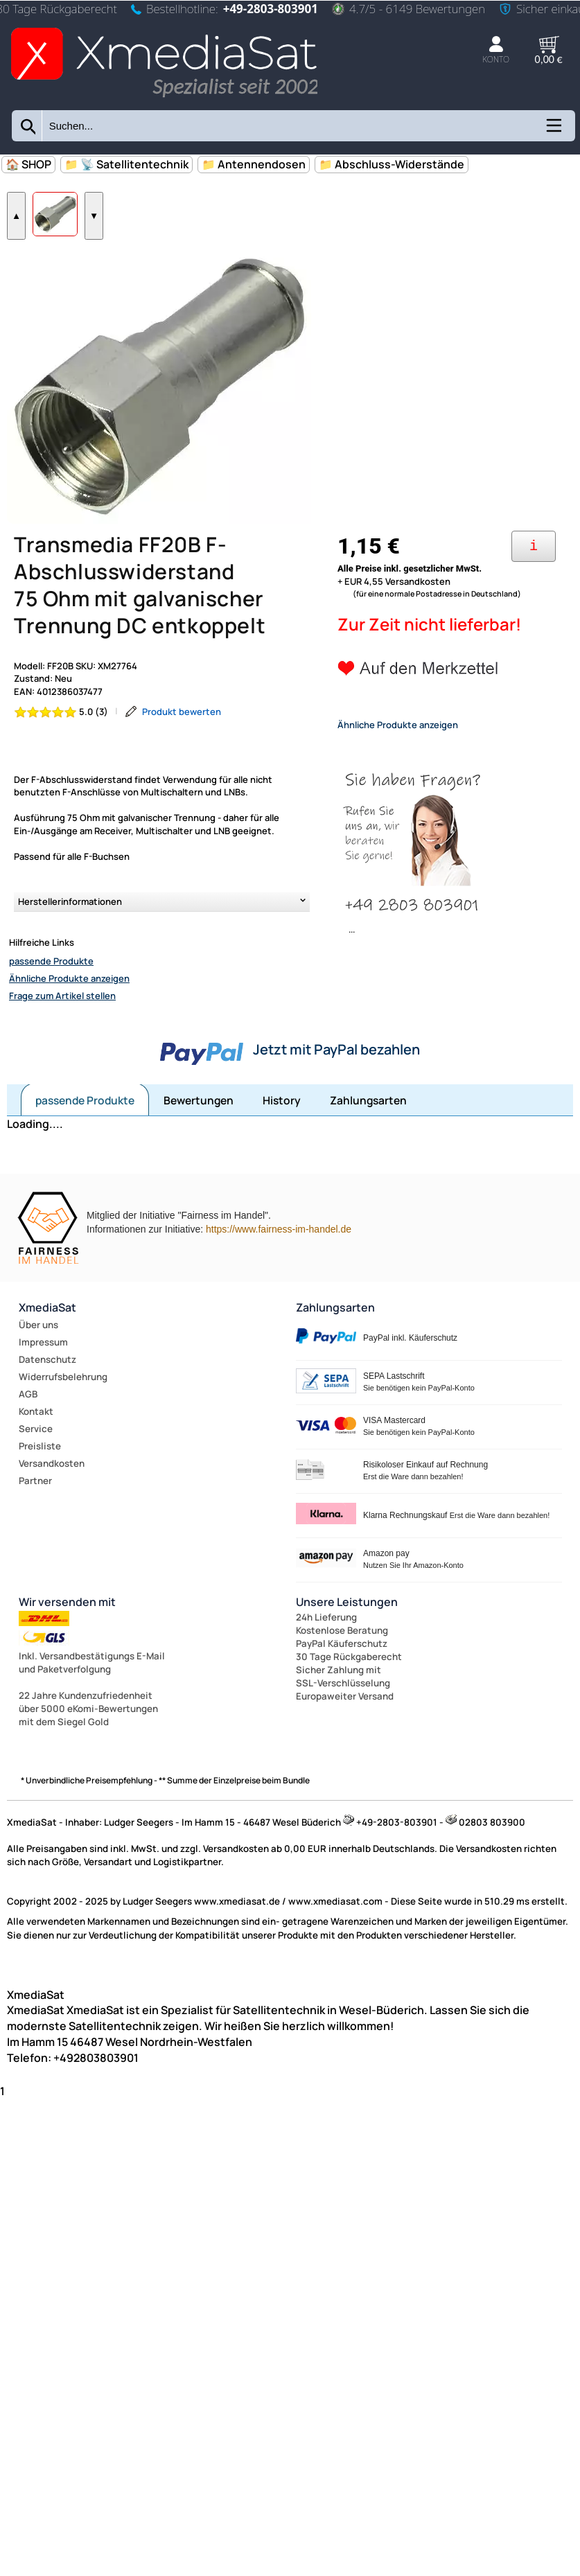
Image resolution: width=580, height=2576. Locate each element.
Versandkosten (52, 1509)
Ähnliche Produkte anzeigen (69, 1024)
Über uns (38, 1371)
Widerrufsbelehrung (63, 1423)
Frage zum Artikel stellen (62, 1042)
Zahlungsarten (368, 1146)
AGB (28, 1440)
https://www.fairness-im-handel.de (278, 1275)
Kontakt (36, 1458)
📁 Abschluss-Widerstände (391, 164)
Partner (35, 1527)
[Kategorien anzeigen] (553, 130)
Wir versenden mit (67, 1648)
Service (36, 1475)
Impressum (43, 1388)
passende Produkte (51, 1007)
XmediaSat (47, 1353)
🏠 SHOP (28, 164)
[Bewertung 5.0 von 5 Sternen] (61, 757)
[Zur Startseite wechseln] (164, 99)
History (282, 1146)
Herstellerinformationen (70, 948)
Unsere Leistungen (347, 1648)
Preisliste (40, 1492)
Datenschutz (47, 1406)
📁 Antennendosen (254, 164)
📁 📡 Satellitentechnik (126, 164)
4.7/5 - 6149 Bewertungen (408, 9)
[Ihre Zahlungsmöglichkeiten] (533, 592)
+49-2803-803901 (270, 9)
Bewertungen (199, 1146)
